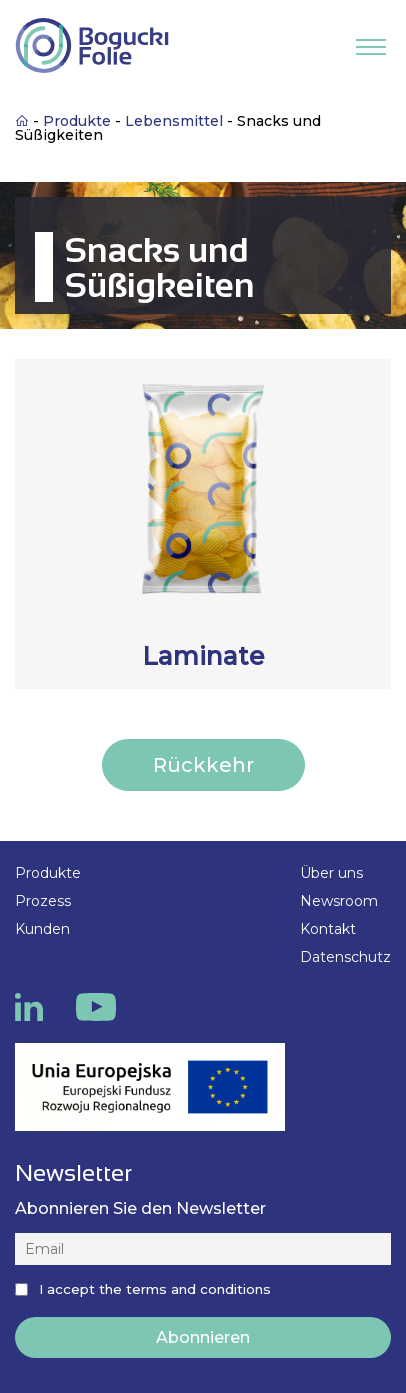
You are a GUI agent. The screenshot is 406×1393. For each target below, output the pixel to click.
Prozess (43, 901)
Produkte (48, 873)
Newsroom (339, 901)
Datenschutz (345, 957)
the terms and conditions (185, 1289)
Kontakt (328, 929)
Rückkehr (203, 765)
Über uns (331, 873)
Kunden (42, 929)
